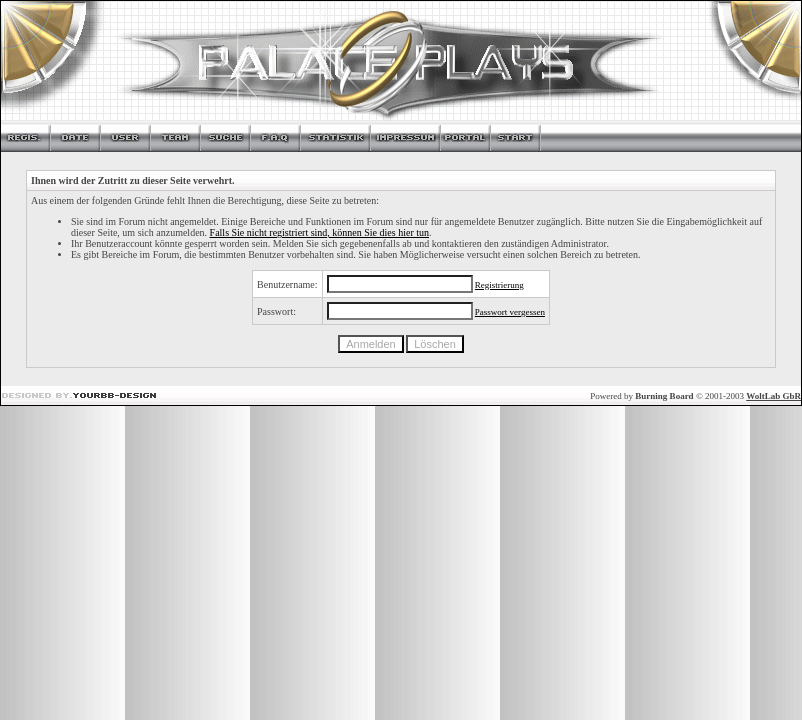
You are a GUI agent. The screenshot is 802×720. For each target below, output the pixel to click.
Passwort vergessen (510, 312)
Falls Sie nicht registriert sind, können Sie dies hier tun (319, 232)
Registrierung (499, 285)
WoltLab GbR (773, 396)
